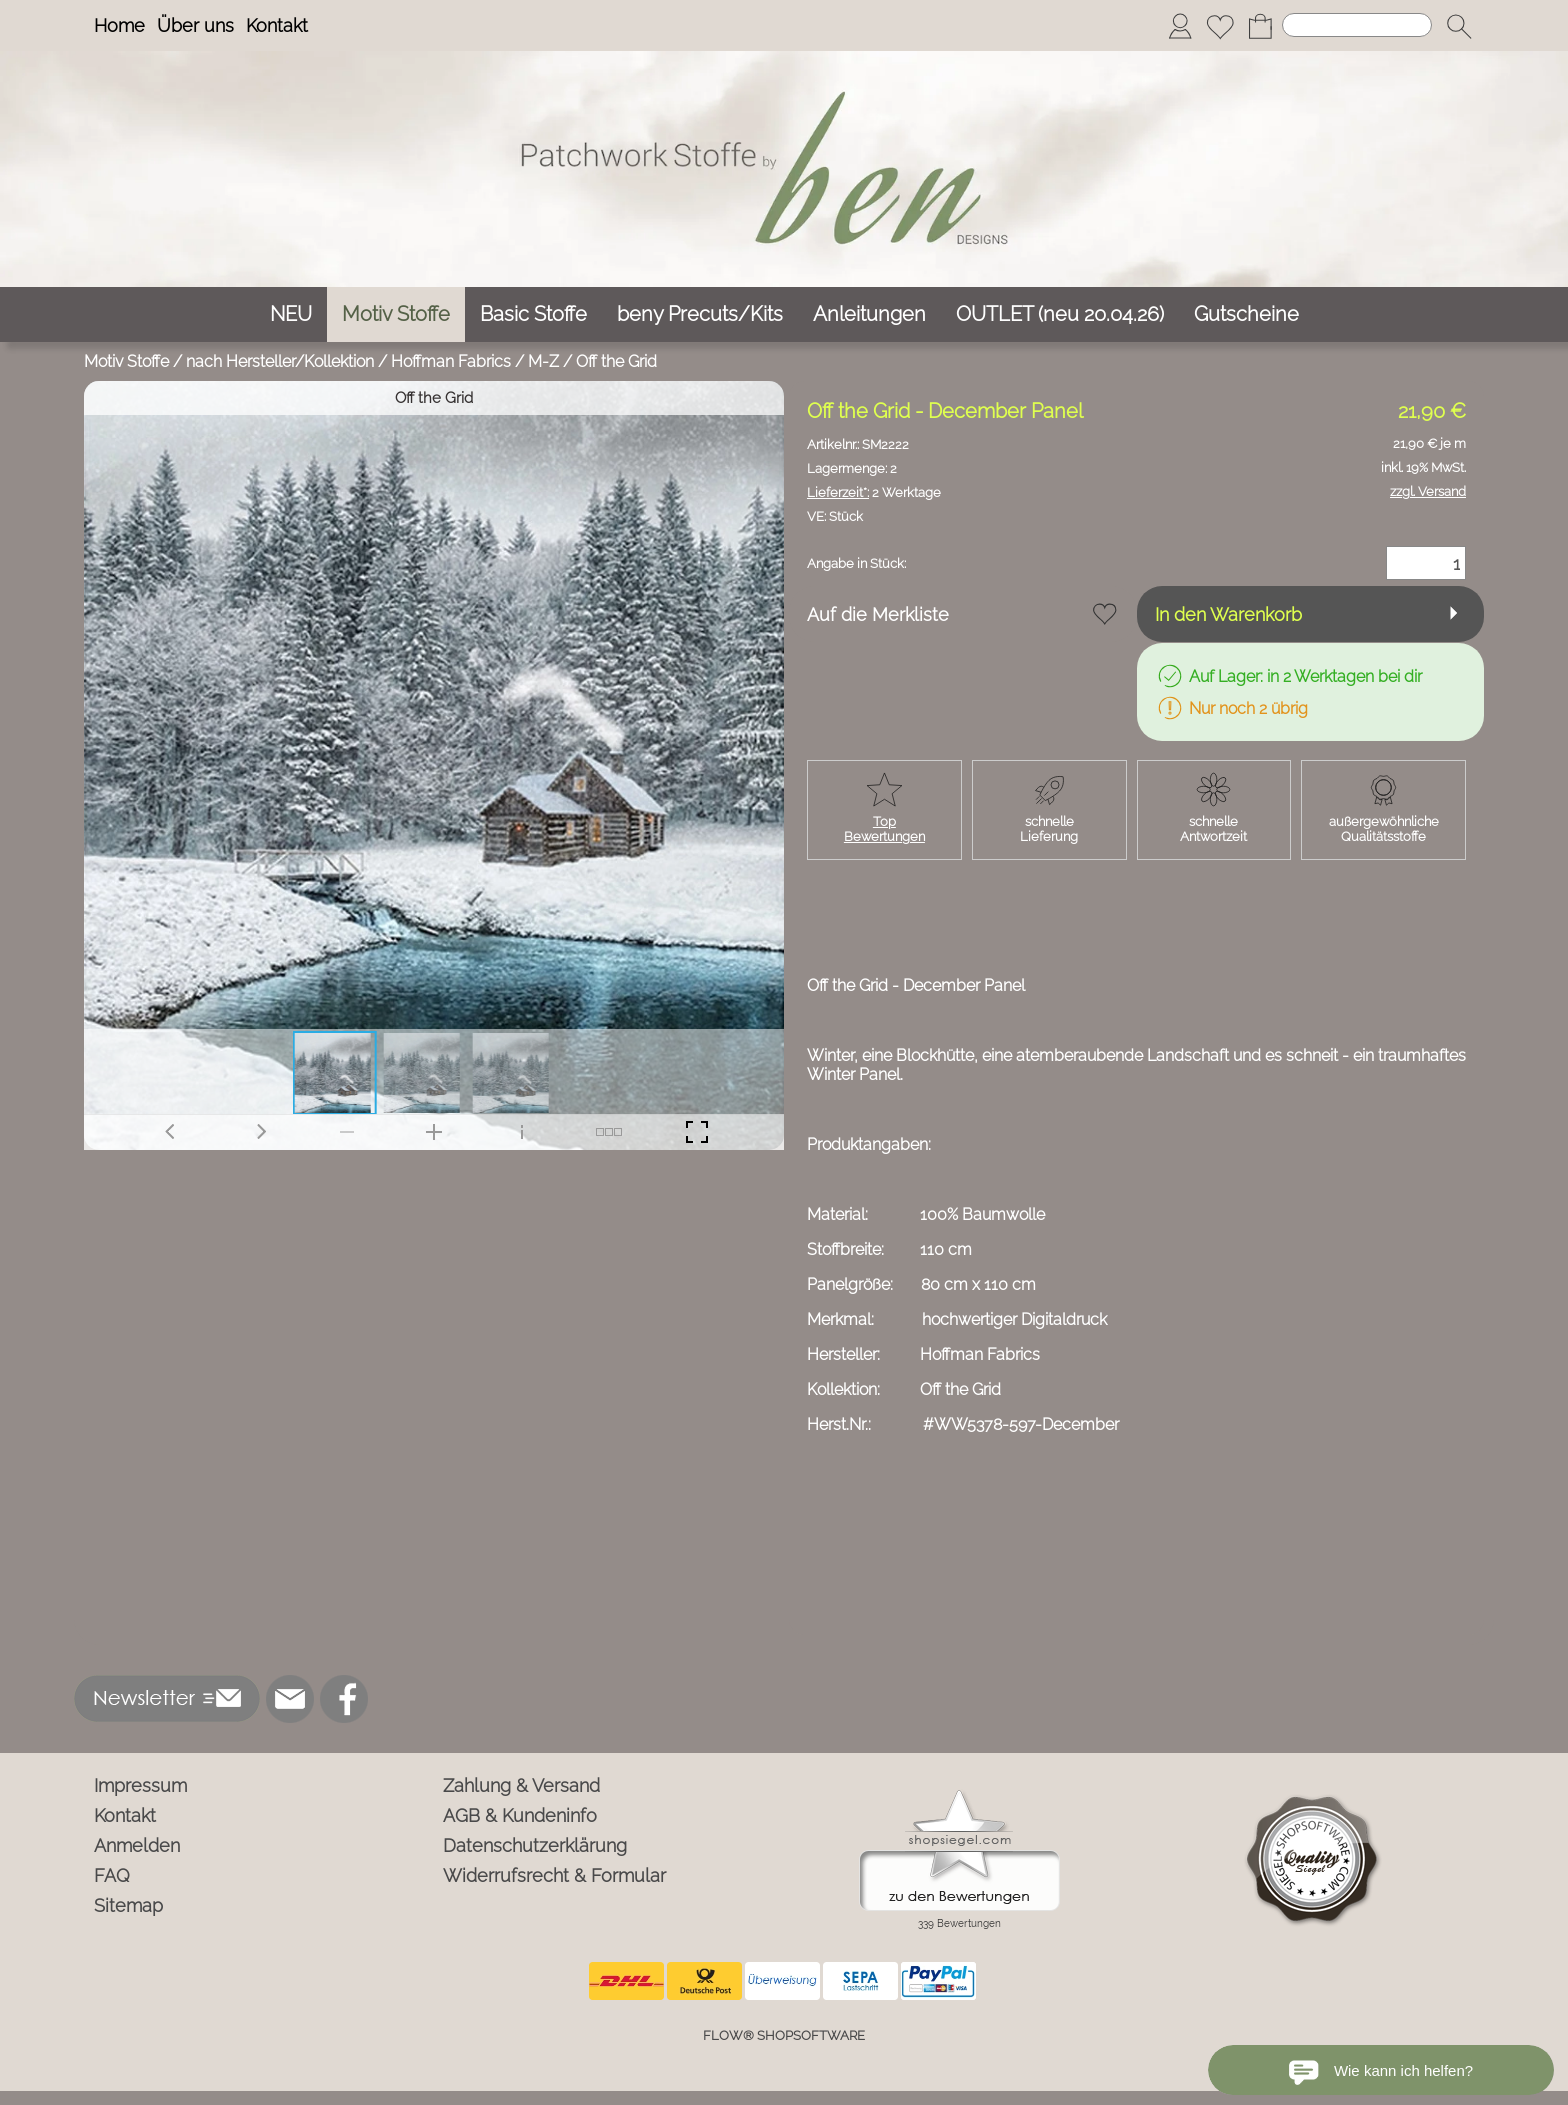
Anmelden (137, 1845)
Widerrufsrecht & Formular (554, 1875)
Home (119, 25)
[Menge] (1426, 563)
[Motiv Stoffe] (396, 314)
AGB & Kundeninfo (520, 1815)
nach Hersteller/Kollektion (280, 361)
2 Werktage (874, 492)
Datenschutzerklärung (535, 1845)
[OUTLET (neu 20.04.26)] (1060, 314)
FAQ (112, 1875)
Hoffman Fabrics (451, 361)
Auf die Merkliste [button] (878, 614)
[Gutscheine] (1246, 314)
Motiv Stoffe (126, 361)
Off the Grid (616, 361)
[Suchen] (1357, 25)
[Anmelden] (1180, 26)
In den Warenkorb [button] (1228, 614)
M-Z (543, 361)
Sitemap (128, 1905)
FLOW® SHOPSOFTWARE (784, 2035)
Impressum (140, 1785)
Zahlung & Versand (521, 1785)
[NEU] (291, 314)
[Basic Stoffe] (533, 314)
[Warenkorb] (1260, 26)
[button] (1459, 26)
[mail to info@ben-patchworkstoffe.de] (290, 1699)
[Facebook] (344, 1699)
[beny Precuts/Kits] (700, 314)
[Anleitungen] (869, 314)
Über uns (195, 25)
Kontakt (277, 25)
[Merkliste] (1220, 26)
